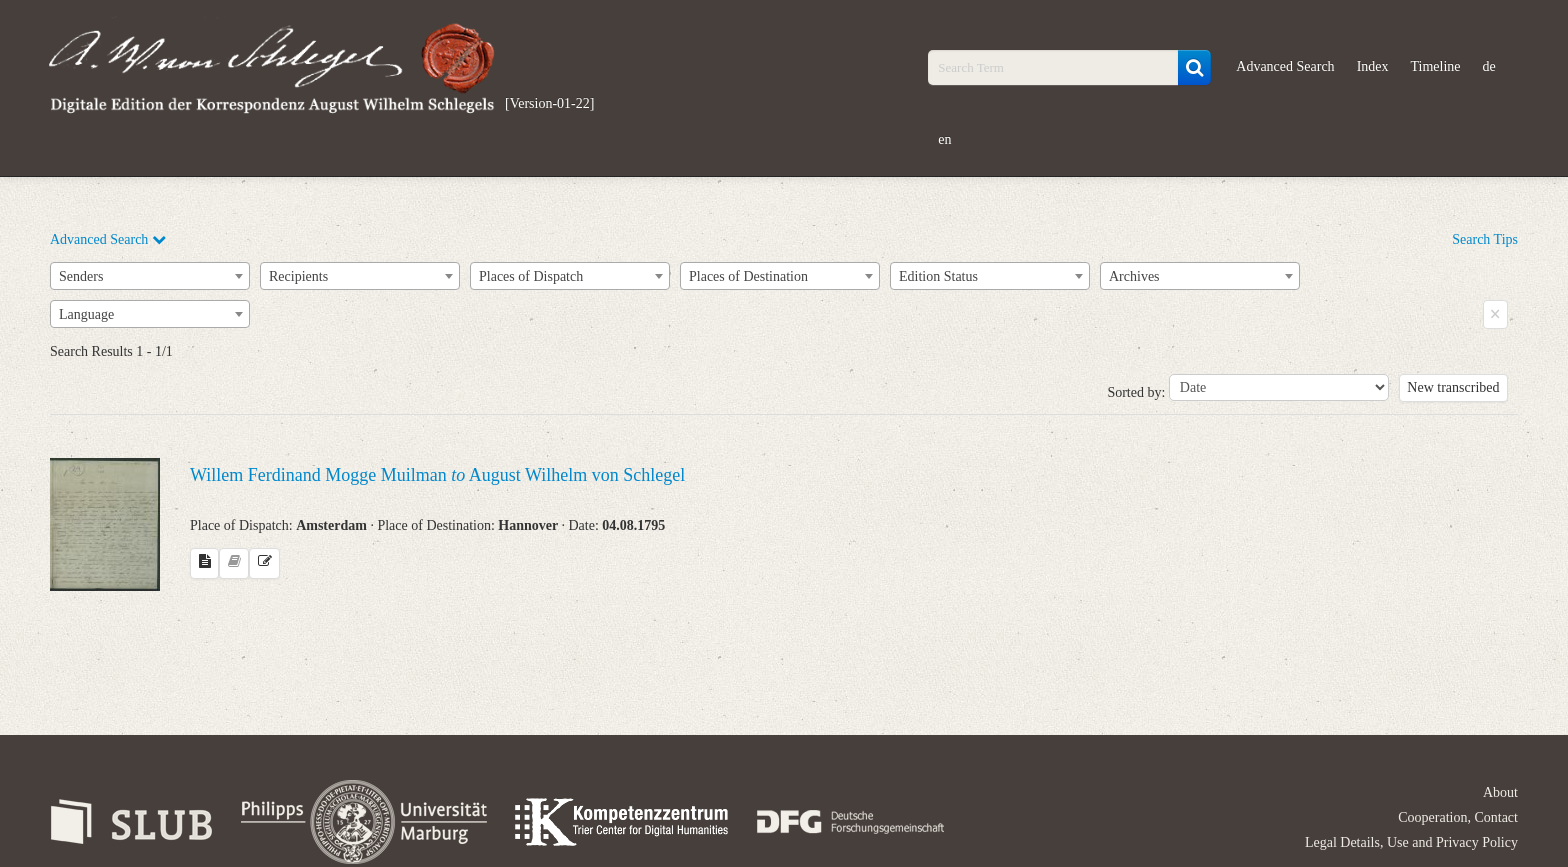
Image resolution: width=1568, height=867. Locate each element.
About (1500, 792)
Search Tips (1485, 239)
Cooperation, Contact (1458, 817)
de (1489, 66)
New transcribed (1453, 387)
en (944, 139)
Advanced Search (1285, 66)
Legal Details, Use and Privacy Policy (1411, 842)
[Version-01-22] (549, 103)
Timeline (1436, 66)
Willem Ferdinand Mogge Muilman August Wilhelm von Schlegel (437, 475)
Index (1373, 66)
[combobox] (150, 276)
